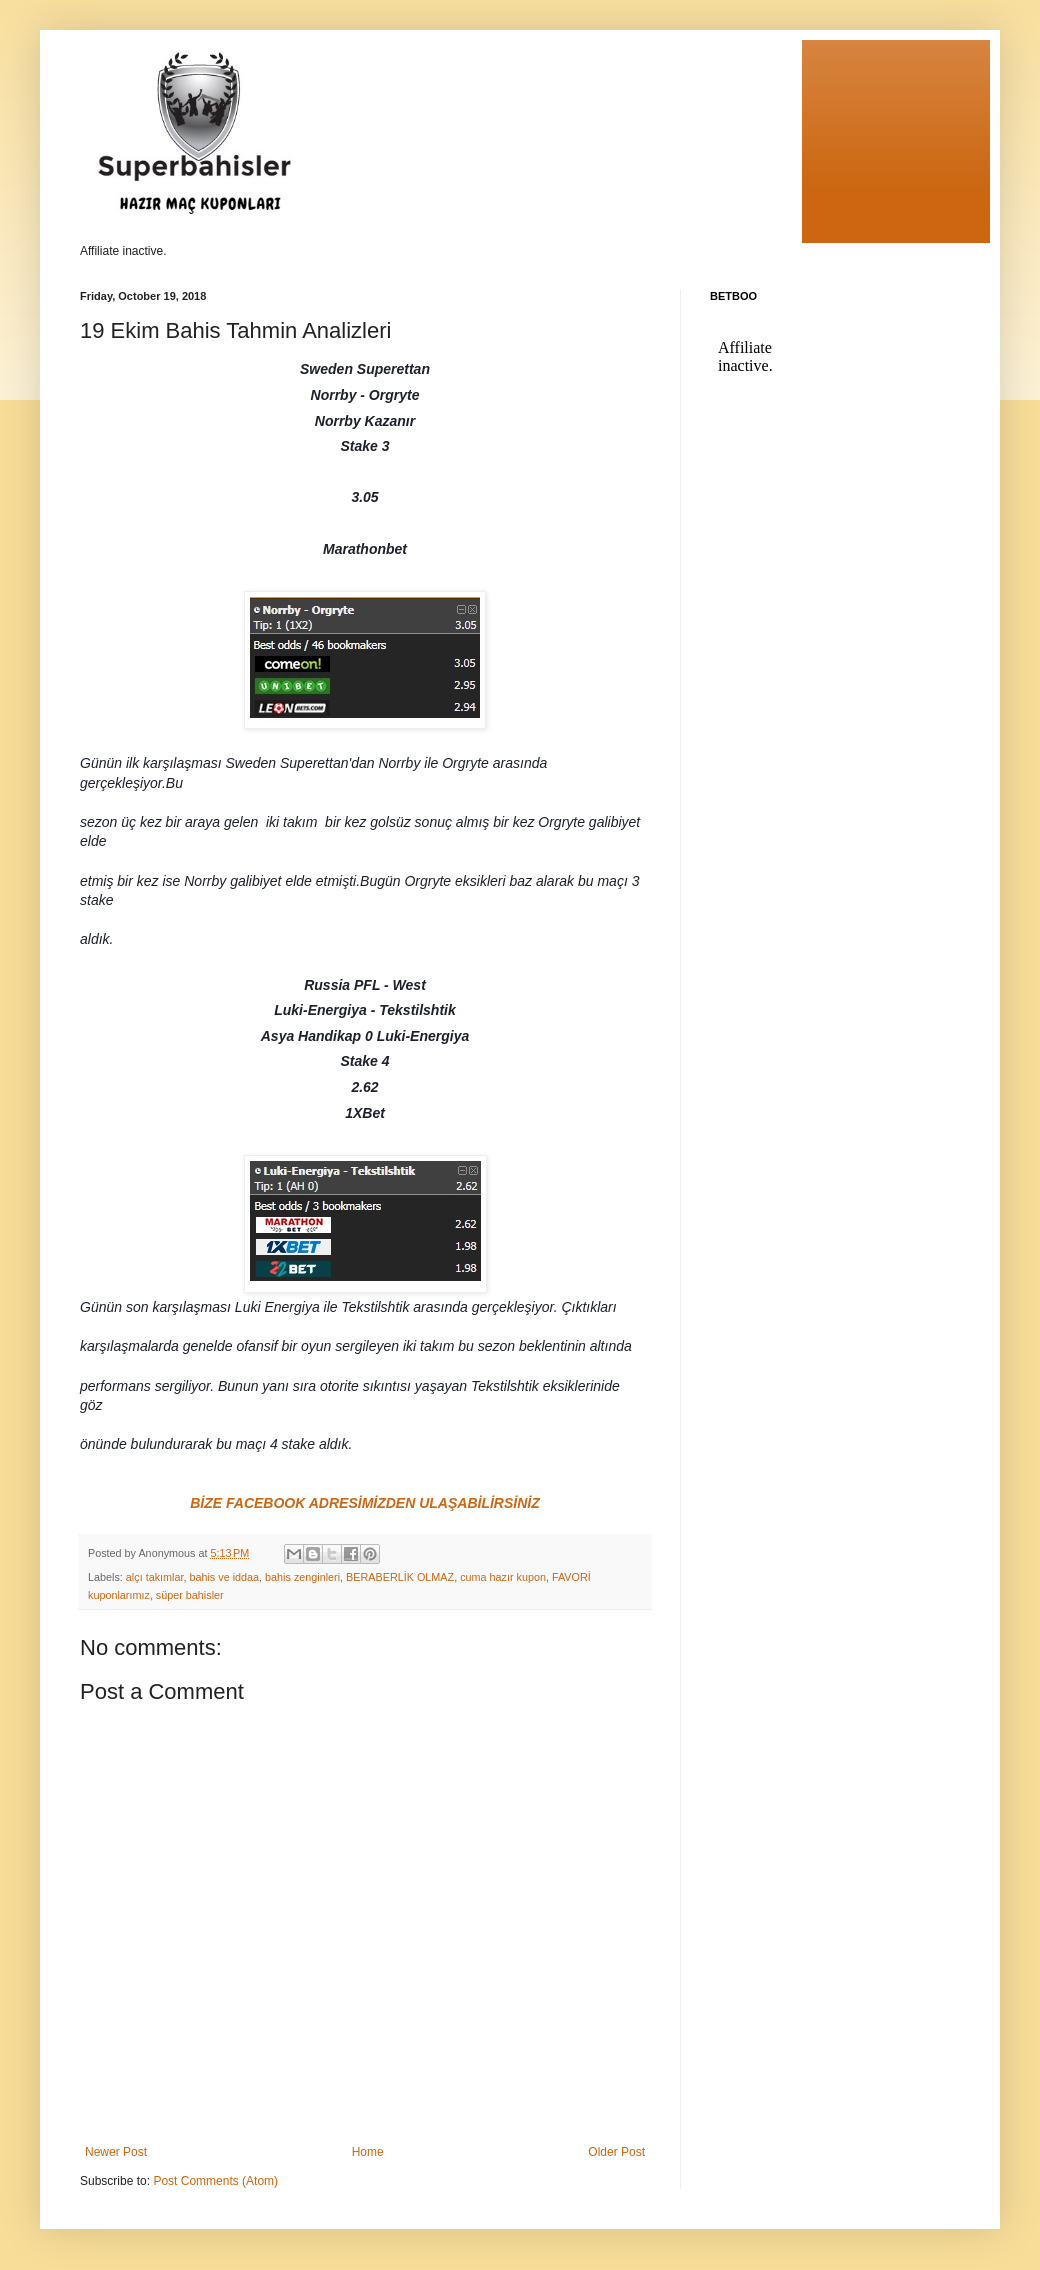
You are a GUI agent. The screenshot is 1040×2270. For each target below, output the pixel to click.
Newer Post (116, 2152)
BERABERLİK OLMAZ (400, 1577)
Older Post (616, 2152)
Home (368, 2152)
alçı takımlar (155, 1577)
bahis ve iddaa (224, 1577)
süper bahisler (190, 1595)
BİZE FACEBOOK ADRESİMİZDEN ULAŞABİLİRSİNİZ (365, 1503)
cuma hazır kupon (503, 1577)
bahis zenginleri (302, 1577)
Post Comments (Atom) (215, 2181)
